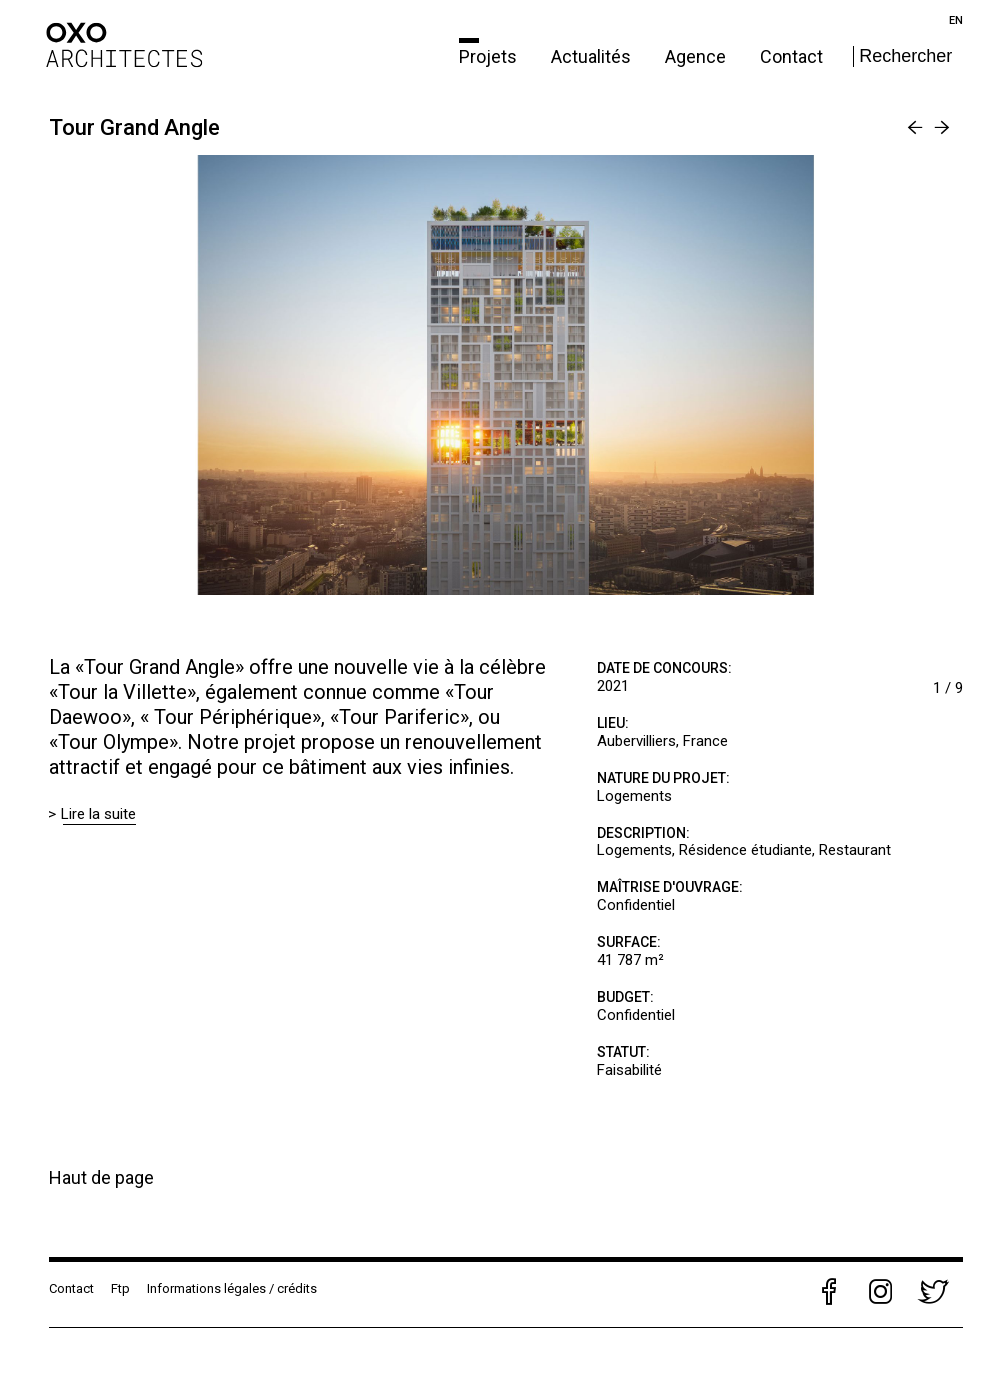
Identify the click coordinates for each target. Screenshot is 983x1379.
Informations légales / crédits (232, 1288)
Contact (791, 56)
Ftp (120, 1288)
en (956, 20)
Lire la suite (99, 814)
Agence (697, 56)
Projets (490, 56)
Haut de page (101, 1177)
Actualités (593, 56)
